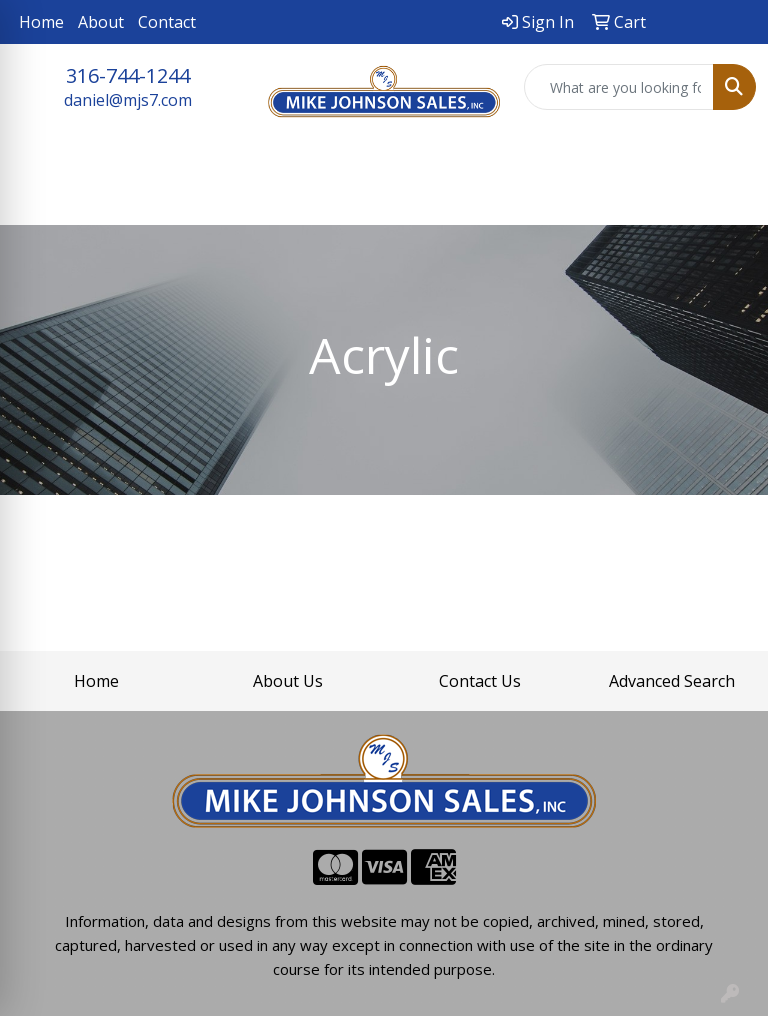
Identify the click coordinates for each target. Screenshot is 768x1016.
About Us (288, 681)
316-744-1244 (128, 75)
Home (41, 22)
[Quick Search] (619, 87)
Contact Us (480, 681)
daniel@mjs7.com (128, 100)
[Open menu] (728, 196)
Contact (167, 22)
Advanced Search (672, 681)
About (101, 22)
